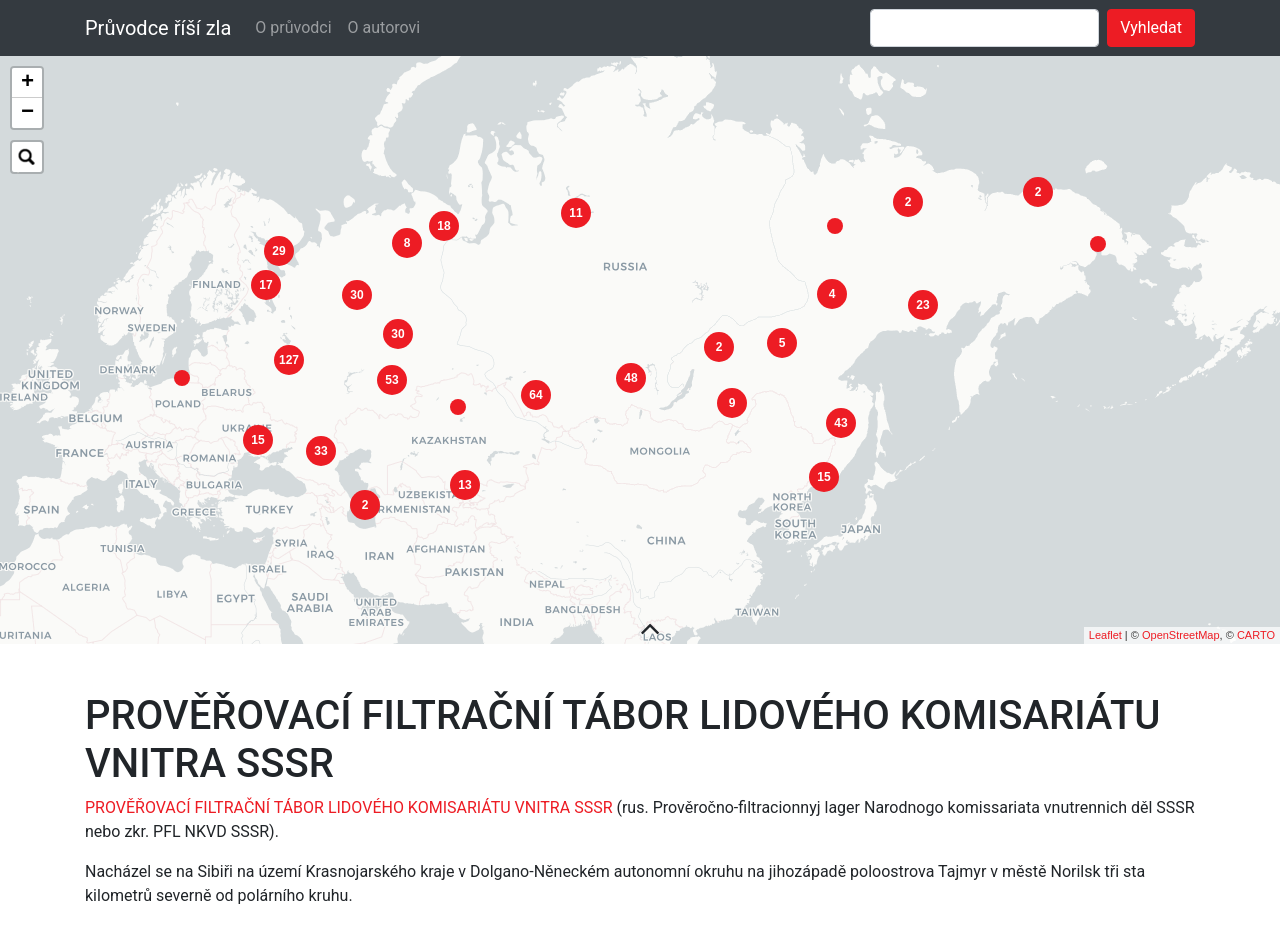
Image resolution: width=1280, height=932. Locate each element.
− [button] (27, 113)
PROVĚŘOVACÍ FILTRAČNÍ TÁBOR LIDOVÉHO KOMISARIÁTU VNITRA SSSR (349, 795)
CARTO (1256, 623)
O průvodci (293, 27)
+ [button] (27, 83)
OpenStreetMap (1181, 623)
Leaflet (1105, 623)
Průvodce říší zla (158, 28)
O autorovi (384, 27)
